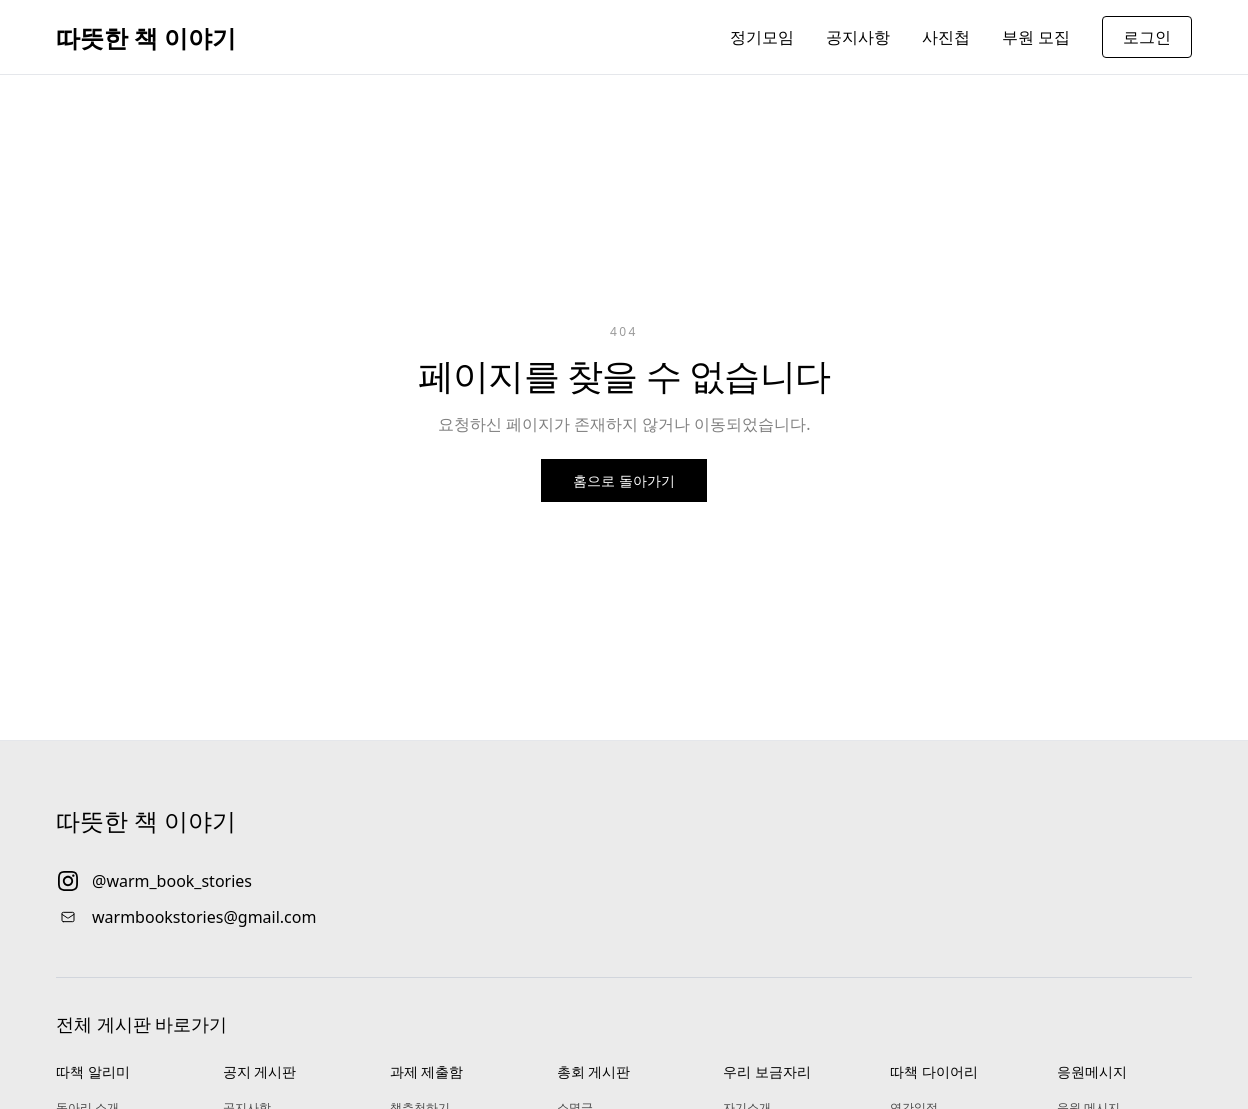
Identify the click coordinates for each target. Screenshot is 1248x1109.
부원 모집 (1036, 37)
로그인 (1147, 37)
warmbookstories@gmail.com (204, 917)
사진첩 (946, 37)
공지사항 (858, 37)
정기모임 (762, 37)
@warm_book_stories (172, 881)
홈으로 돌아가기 (624, 480)
